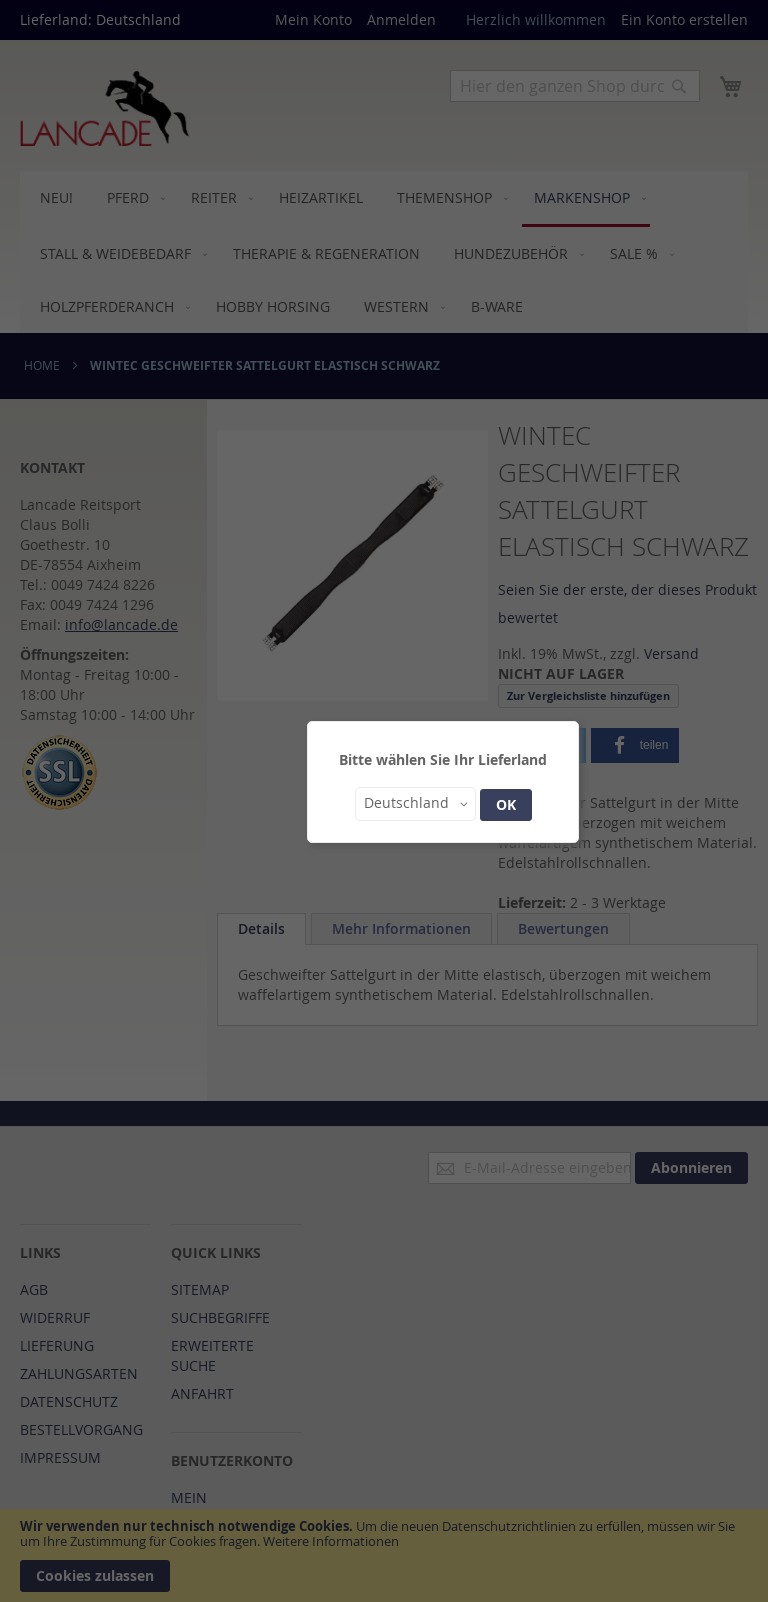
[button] (415, 804)
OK (506, 804)
